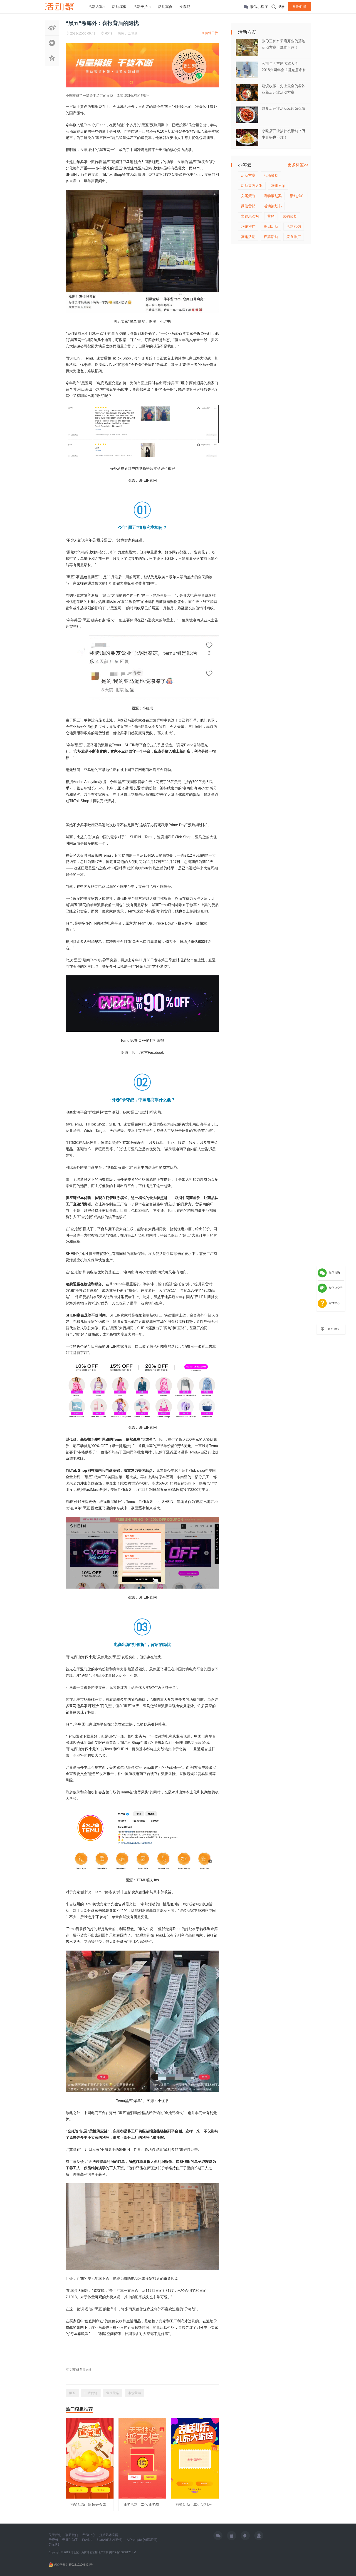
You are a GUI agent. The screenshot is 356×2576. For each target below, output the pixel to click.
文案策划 (248, 196)
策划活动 (271, 226)
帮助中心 (88, 2535)
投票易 (184, 7)
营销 (270, 216)
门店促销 (90, 2393)
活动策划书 (273, 206)
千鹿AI (53, 2539)
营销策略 (112, 2393)
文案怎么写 (250, 216)
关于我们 (55, 2535)
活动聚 (133, 33)
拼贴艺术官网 (108, 2535)
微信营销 (248, 206)
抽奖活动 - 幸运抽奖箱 (141, 2505)
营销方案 (278, 186)
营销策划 (290, 216)
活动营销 (293, 226)
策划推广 (293, 237)
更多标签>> (298, 165)
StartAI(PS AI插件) (109, 2539)
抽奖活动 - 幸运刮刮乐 (193, 2505)
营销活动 (248, 237)
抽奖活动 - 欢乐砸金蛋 (88, 2505)
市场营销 (134, 2393)
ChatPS (54, 2544)
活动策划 (271, 175)
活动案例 (165, 7)
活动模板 (119, 7)
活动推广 (297, 196)
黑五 (99, 95)
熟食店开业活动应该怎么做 (283, 108)
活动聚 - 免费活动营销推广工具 (90, 2552)
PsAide (87, 2539)
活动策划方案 (252, 186)
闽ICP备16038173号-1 (122, 2552)
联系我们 (71, 2535)
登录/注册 (299, 7)
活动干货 (142, 7)
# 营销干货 (210, 33)
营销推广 (248, 226)
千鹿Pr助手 (70, 2539)
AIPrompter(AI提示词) (142, 2539)
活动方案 (96, 7)
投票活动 (271, 237)
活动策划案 (273, 196)
